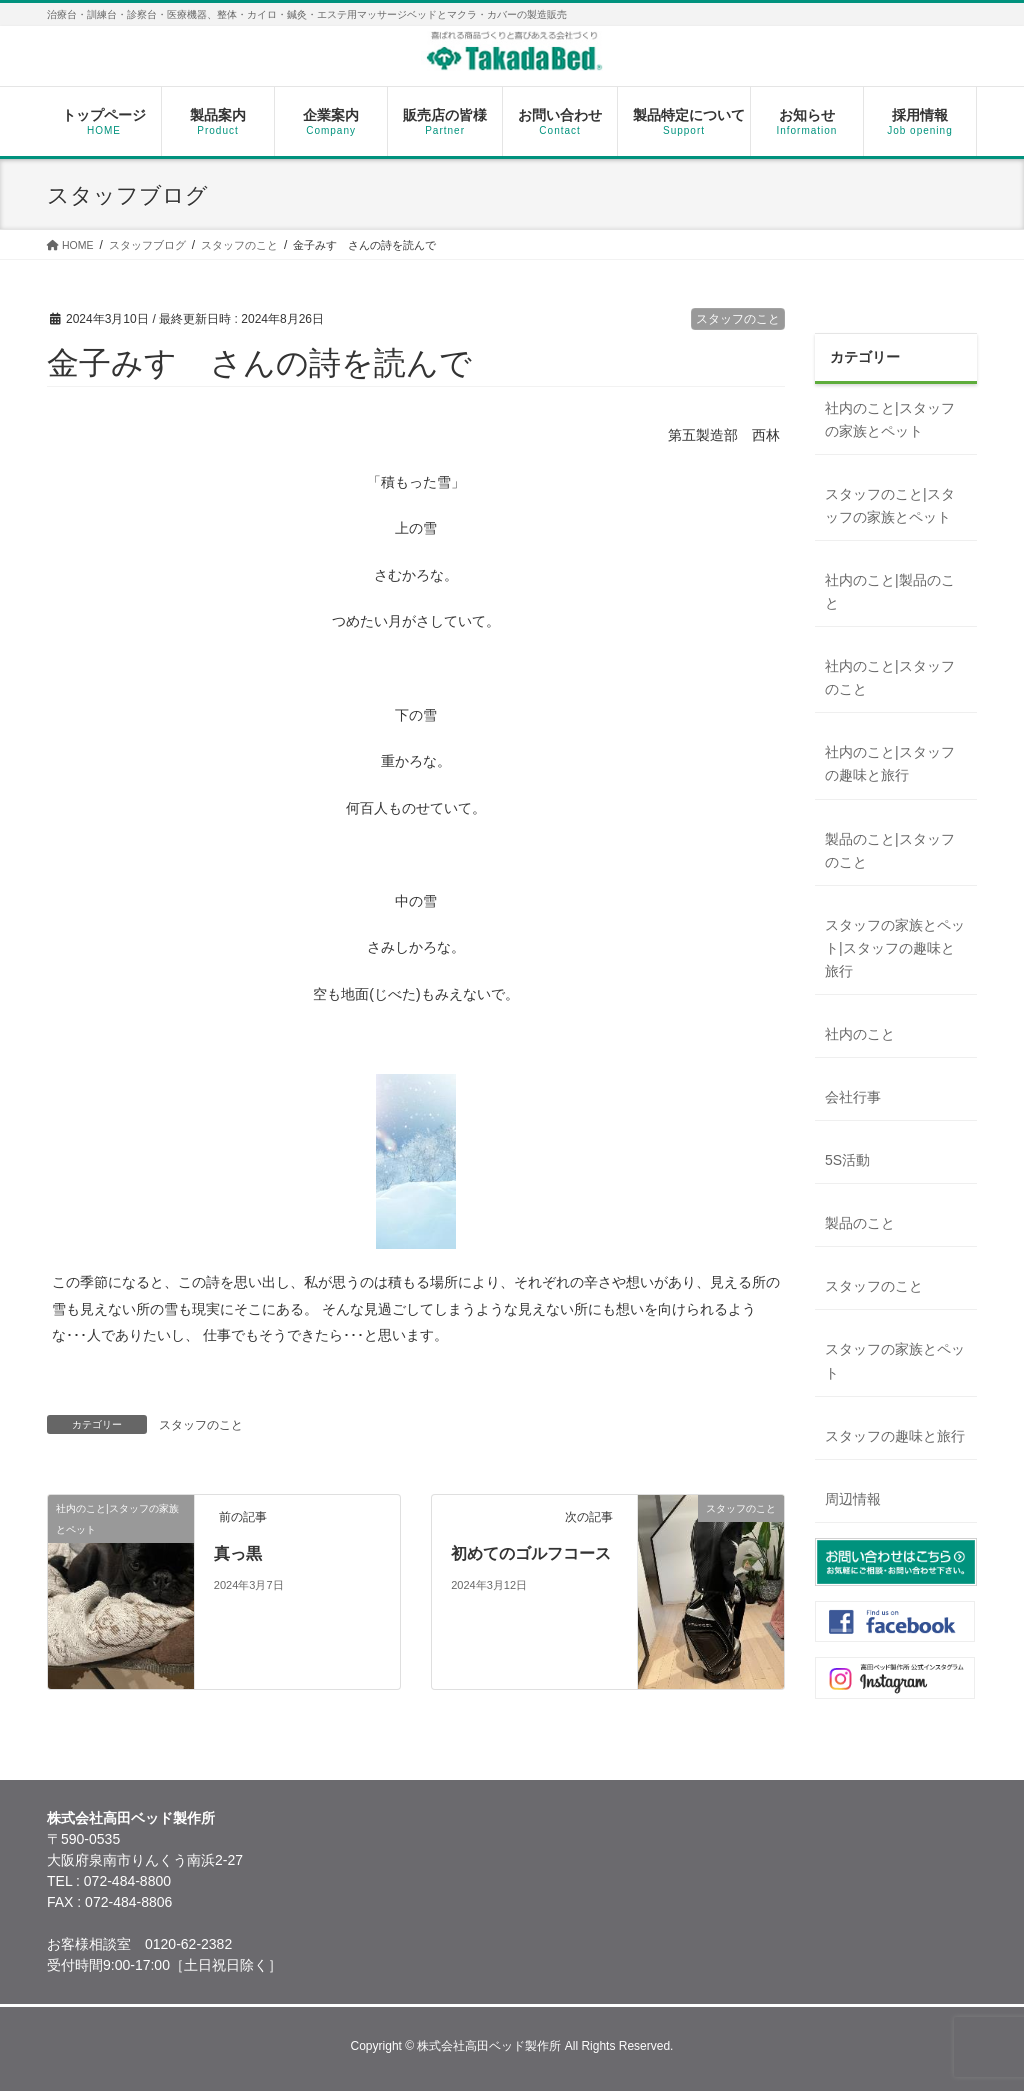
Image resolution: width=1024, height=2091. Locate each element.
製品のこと (860, 1223)
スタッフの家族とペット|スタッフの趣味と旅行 (895, 948)
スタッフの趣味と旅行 (895, 1436)
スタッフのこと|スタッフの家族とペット (890, 505)
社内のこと (860, 1034)
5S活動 (847, 1160)
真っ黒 (238, 1553)
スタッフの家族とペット (895, 1360)
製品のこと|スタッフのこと (890, 850)
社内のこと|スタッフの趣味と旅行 (890, 763)
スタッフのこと (738, 319)
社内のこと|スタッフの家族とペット (890, 419)
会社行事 (853, 1097)
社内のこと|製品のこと (890, 591)
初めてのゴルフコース (531, 1553)
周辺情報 (853, 1499)
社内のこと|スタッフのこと (890, 677)
